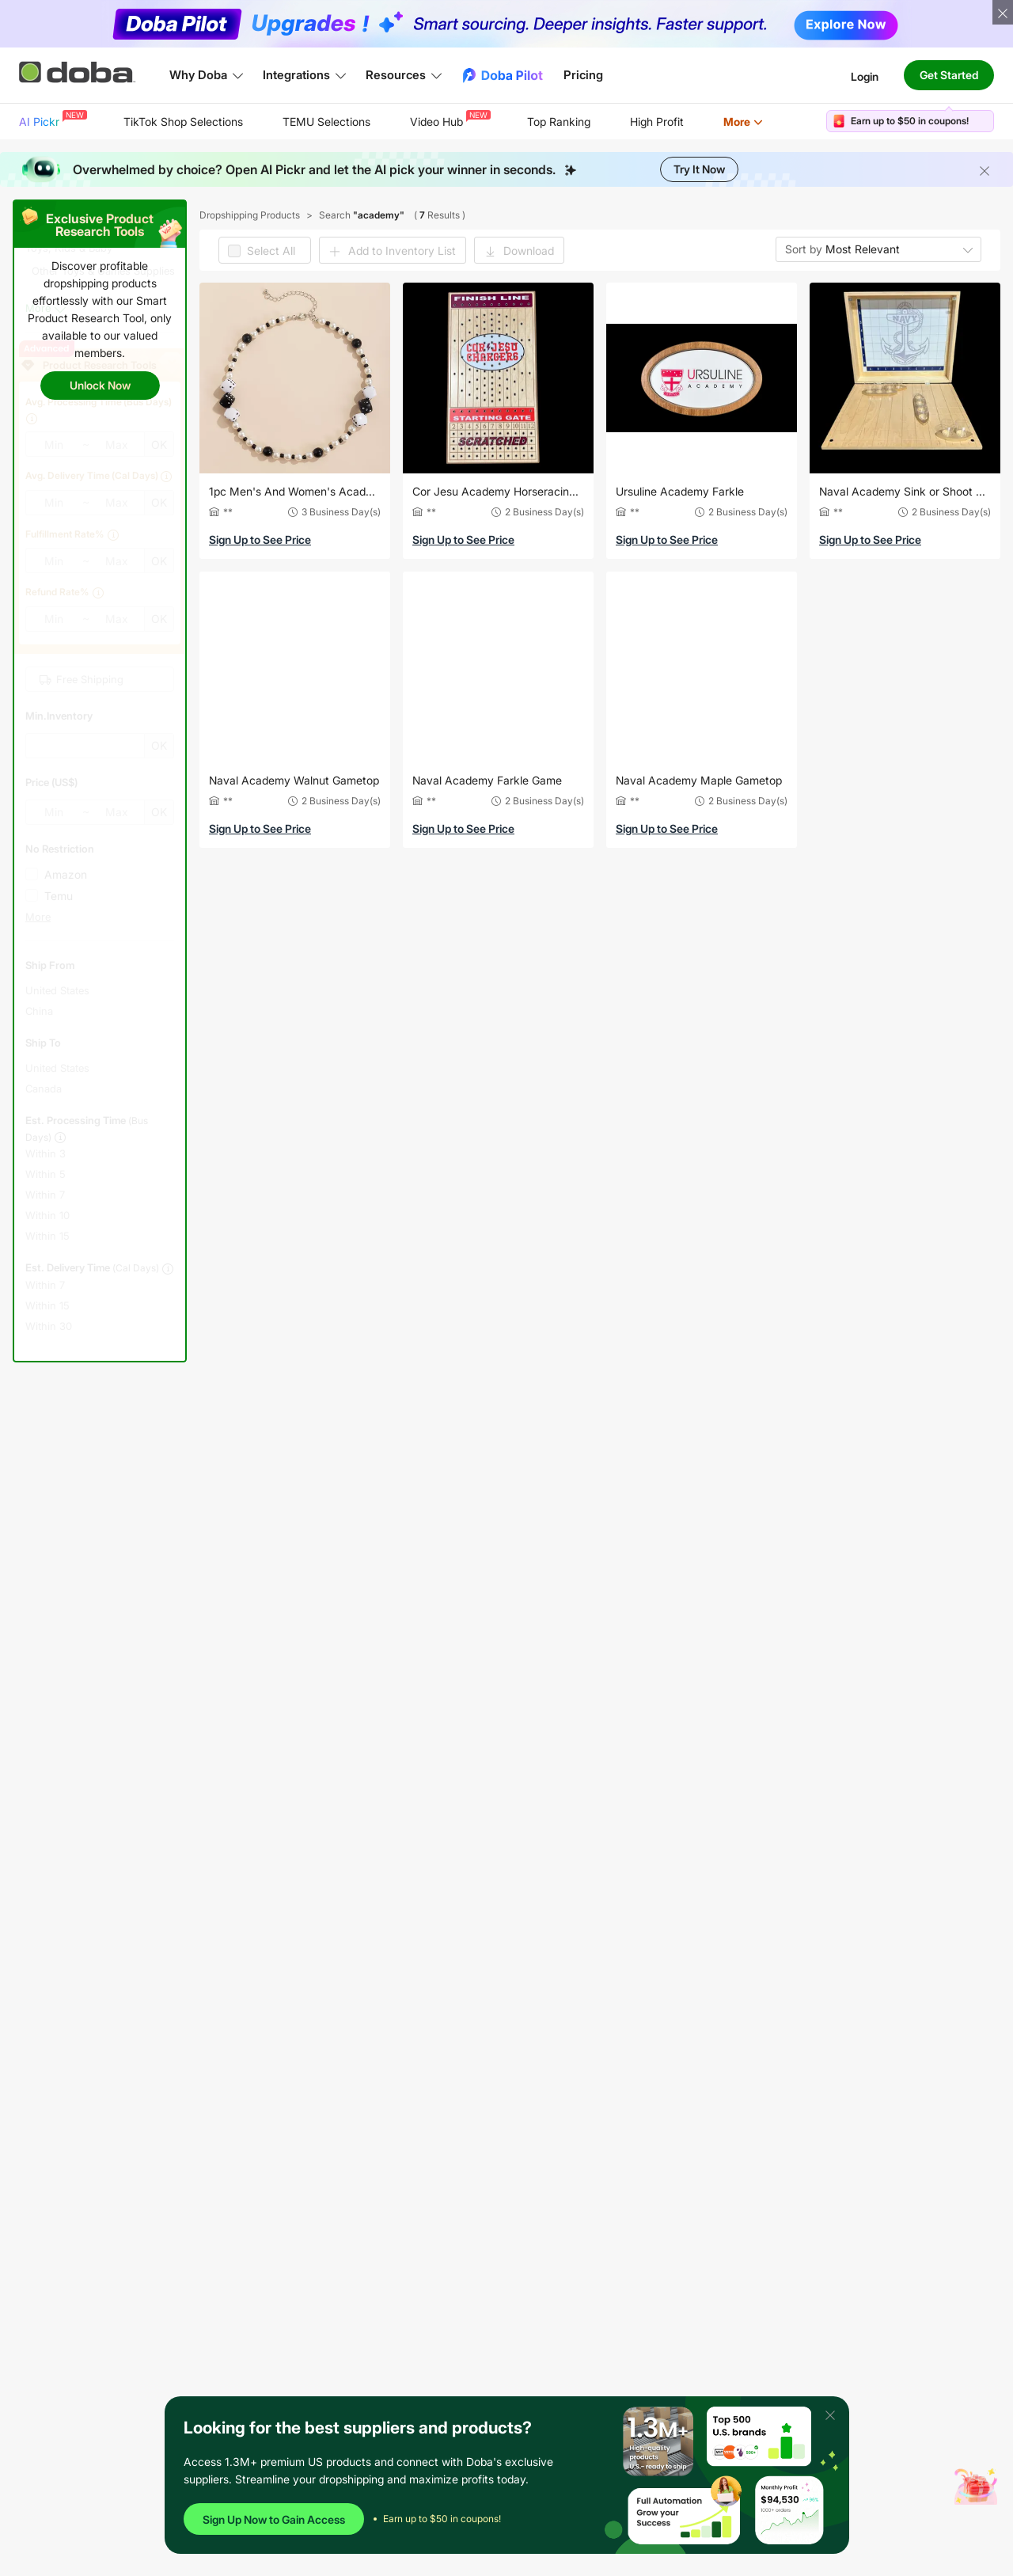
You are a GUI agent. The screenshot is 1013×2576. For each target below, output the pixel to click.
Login (864, 75)
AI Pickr (51, 119)
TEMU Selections (326, 121)
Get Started (949, 75)
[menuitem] (51, 122)
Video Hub (449, 119)
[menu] (410, 121)
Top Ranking (558, 121)
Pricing (583, 74)
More (743, 121)
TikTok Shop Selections (183, 121)
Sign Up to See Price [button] (260, 539)
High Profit (657, 121)
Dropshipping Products (249, 215)
